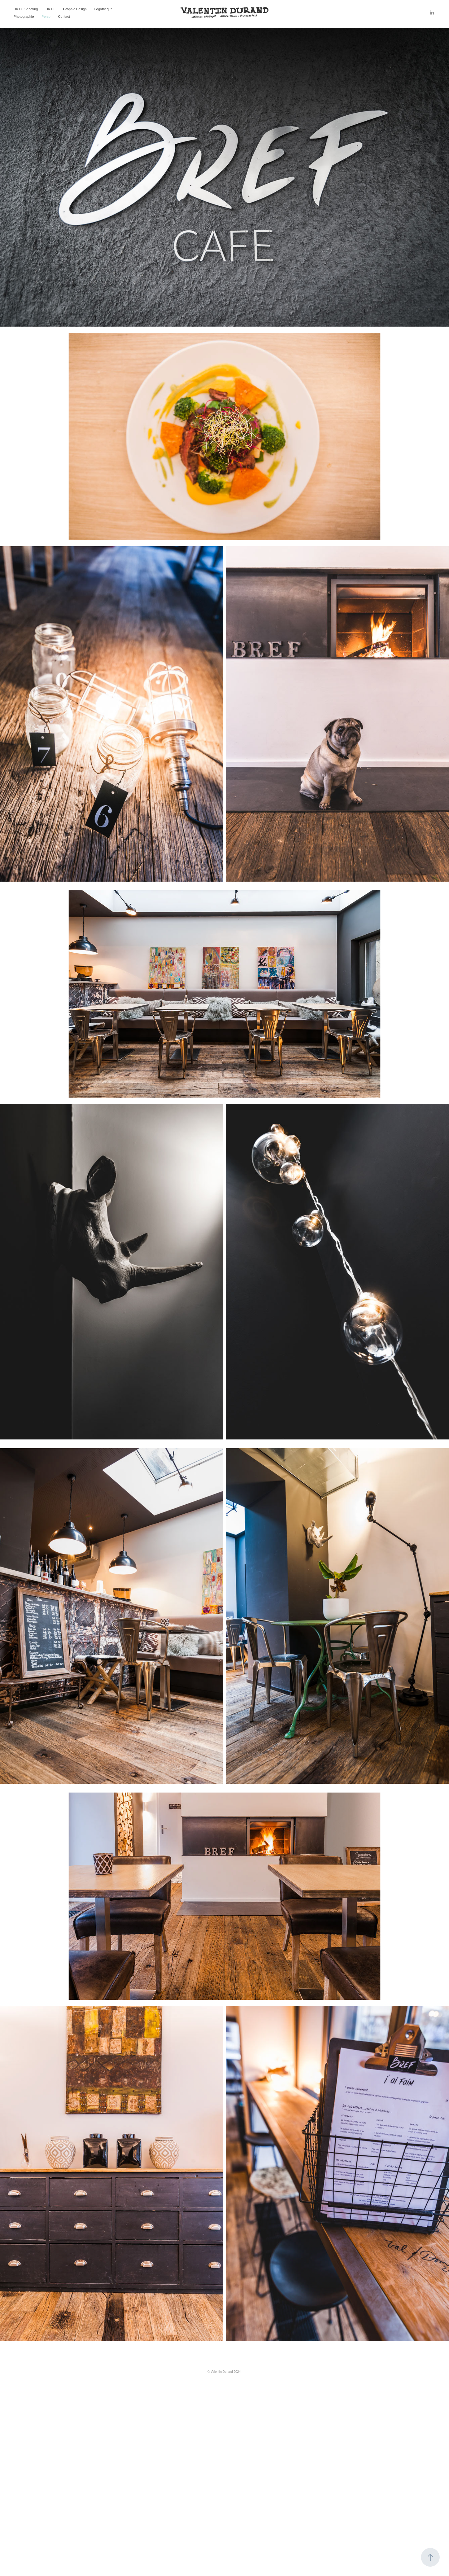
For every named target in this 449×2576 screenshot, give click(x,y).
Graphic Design (75, 9)
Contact (64, 16)
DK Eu (51, 9)
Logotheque (103, 9)
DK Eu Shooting (25, 9)
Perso (46, 16)
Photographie (23, 16)
